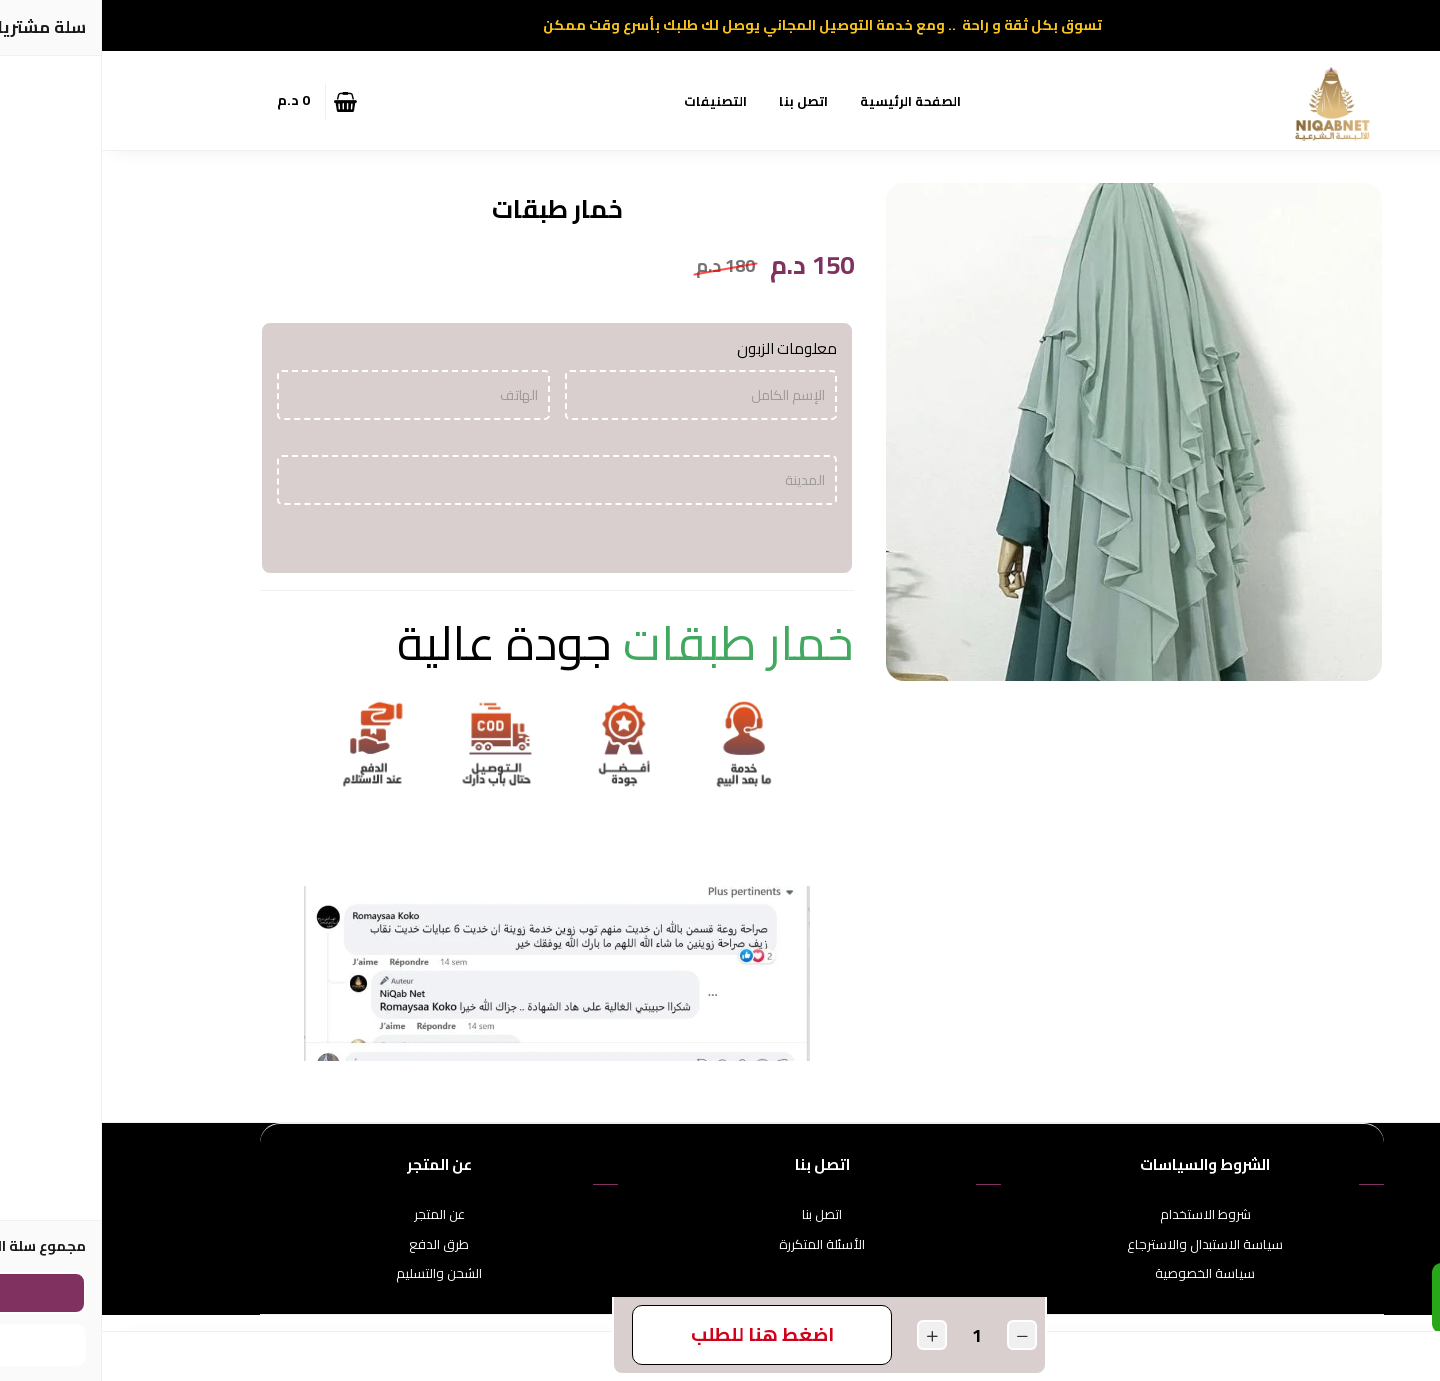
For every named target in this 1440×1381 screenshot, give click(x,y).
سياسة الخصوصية (1103, 1274)
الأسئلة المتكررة (720, 1245)
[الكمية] (875, 1335)
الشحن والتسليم (337, 1274)
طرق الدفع (337, 1245)
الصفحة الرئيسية (808, 101)
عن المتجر (337, 1215)
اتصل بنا (701, 101)
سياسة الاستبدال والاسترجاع (1103, 1245)
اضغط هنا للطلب (660, 1334)
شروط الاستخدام (1103, 1215)
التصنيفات (613, 101)
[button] (305, 101)
